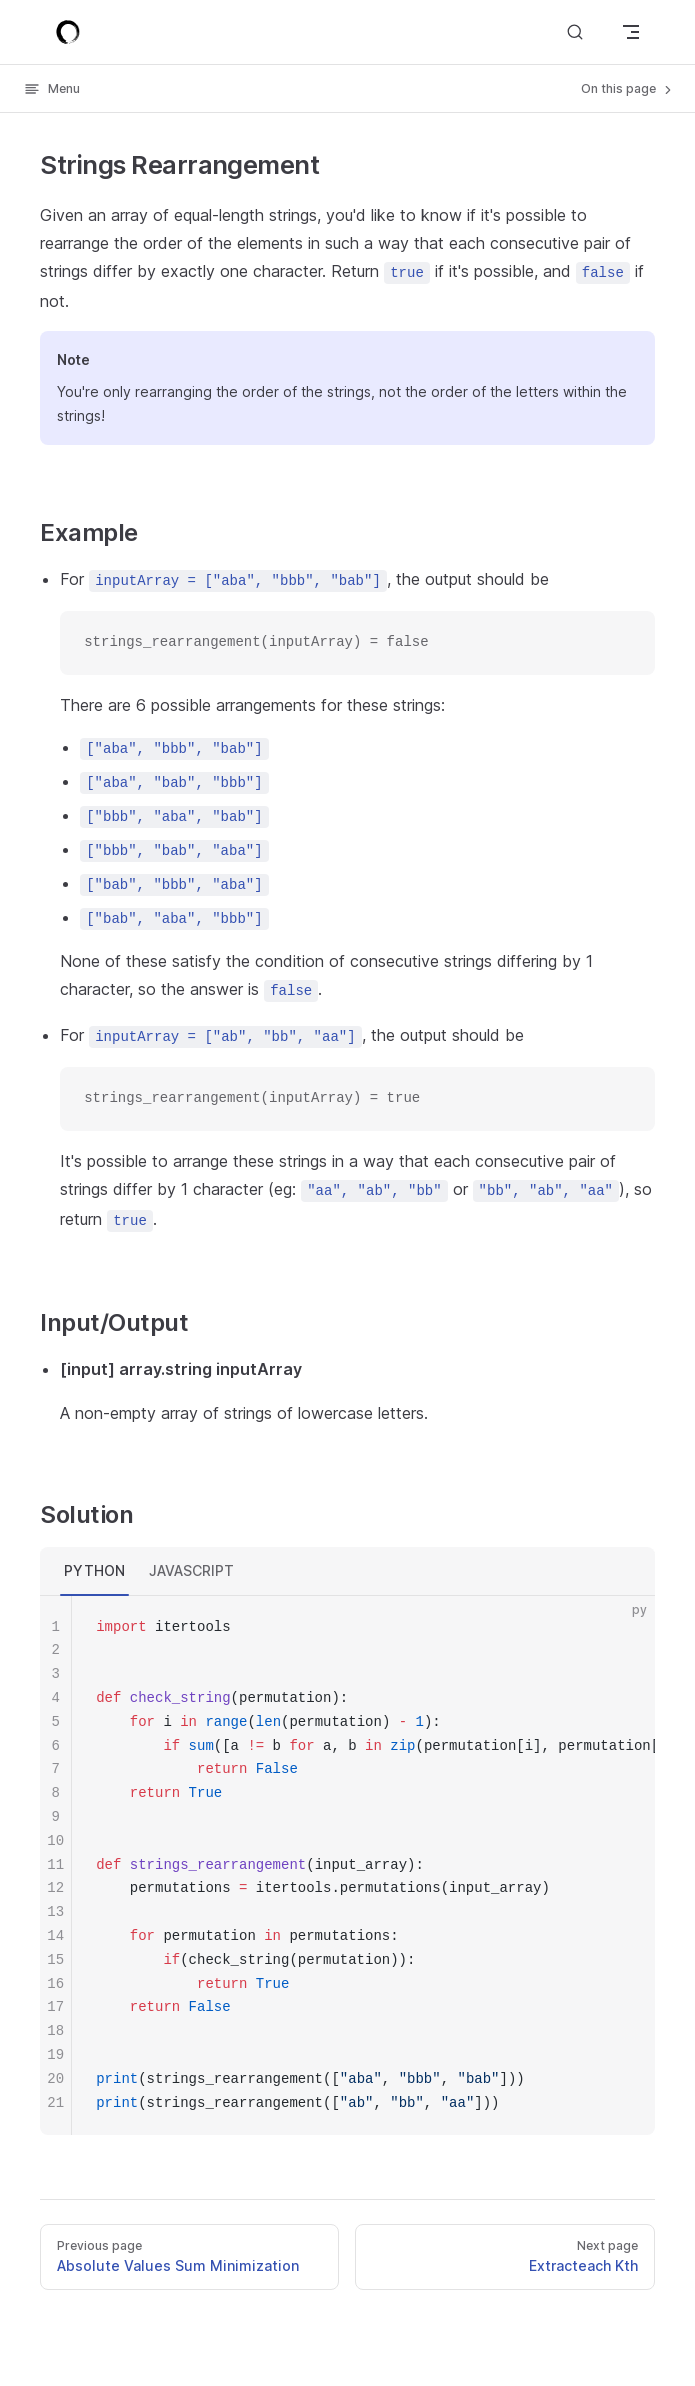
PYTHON (94, 1570)
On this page (628, 89)
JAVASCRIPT (191, 1570)
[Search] (575, 31)
